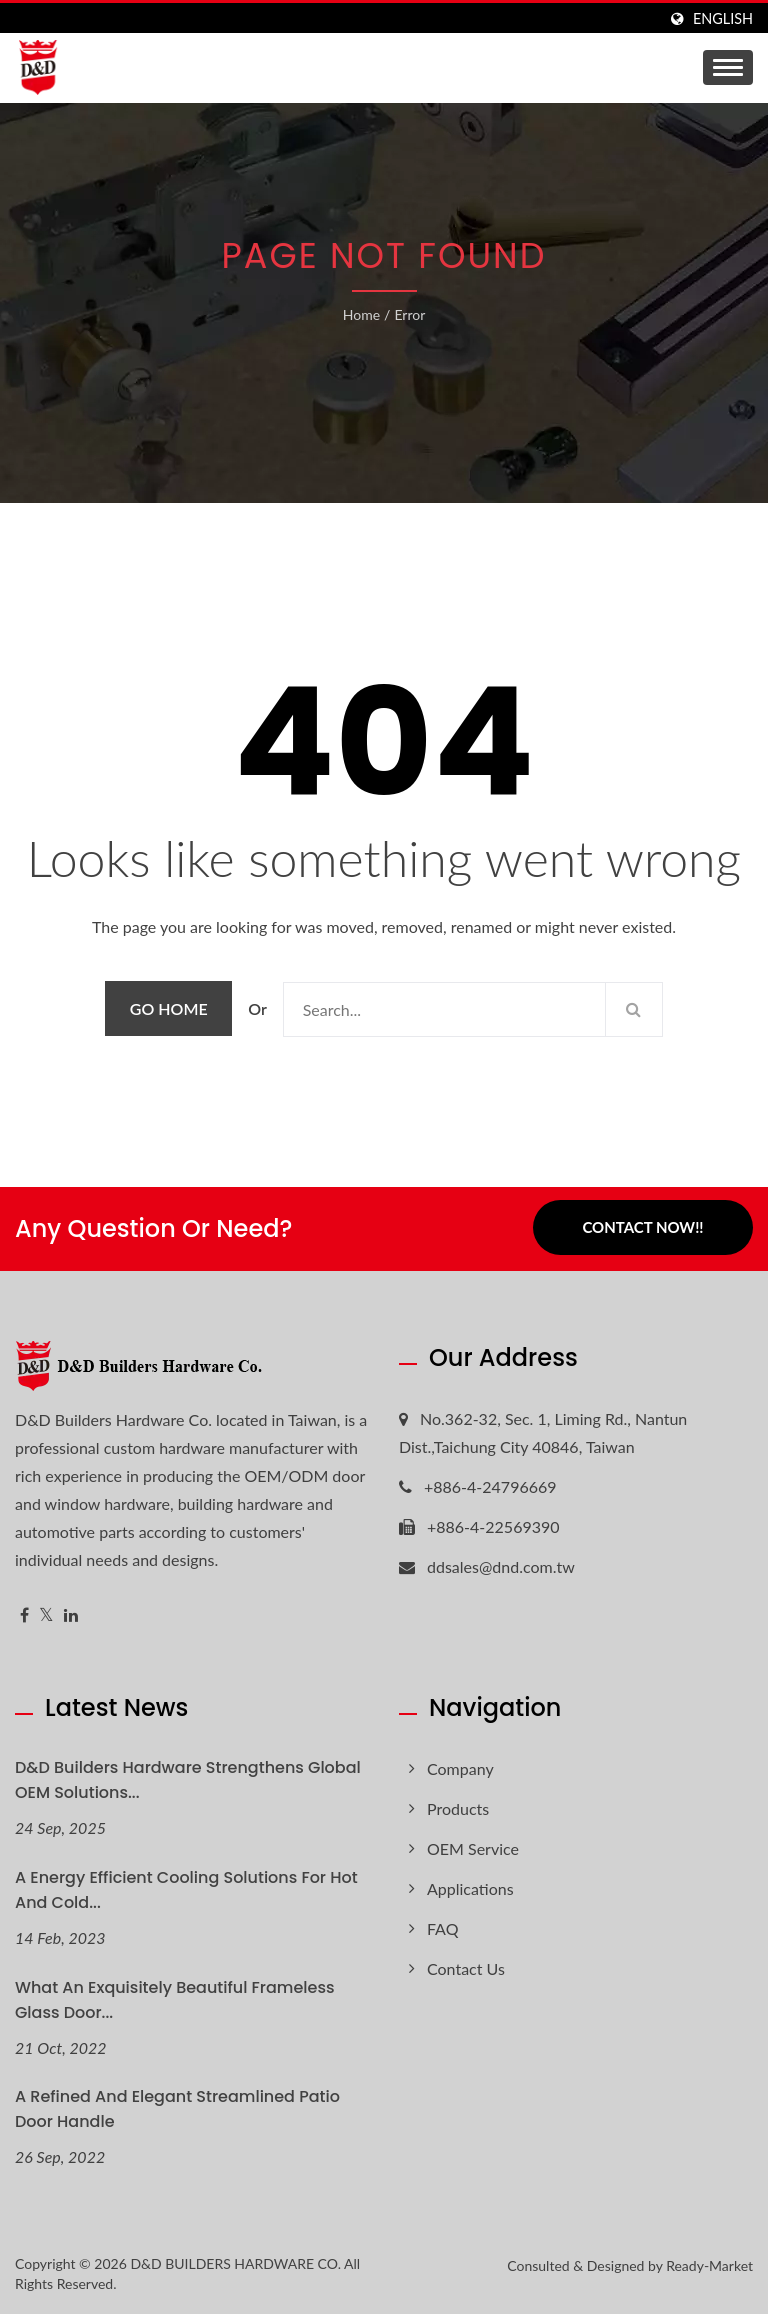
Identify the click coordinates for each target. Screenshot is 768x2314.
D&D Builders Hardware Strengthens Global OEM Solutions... (188, 1780)
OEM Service (473, 1848)
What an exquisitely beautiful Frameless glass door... (175, 2000)
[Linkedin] (71, 1615)
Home (361, 314)
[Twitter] (46, 1615)
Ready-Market (709, 2265)
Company (460, 1768)
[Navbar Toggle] (728, 67)
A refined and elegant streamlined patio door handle (177, 2109)
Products (458, 1808)
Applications (470, 1888)
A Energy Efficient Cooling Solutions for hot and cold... (186, 1890)
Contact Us (466, 1968)
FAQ (442, 1928)
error (409, 314)
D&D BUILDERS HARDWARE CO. (235, 2263)
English (723, 19)
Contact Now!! (642, 1228)
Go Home (169, 1008)
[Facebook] (24, 1615)
